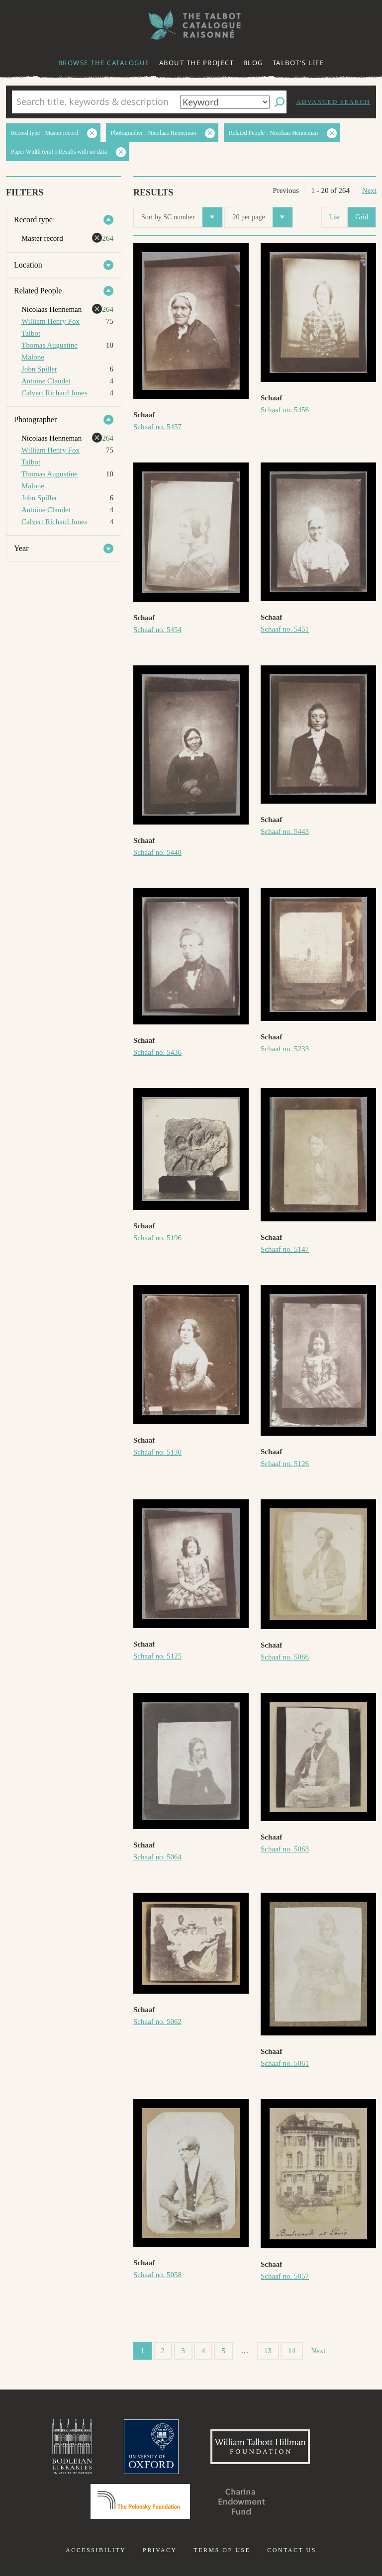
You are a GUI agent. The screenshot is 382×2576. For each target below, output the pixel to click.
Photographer (35, 419)
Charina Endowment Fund (241, 2501)
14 (291, 2351)
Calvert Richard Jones (54, 393)
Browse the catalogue (104, 62)
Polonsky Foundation (140, 2501)
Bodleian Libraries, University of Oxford (72, 2446)
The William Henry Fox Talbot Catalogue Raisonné (191, 25)
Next (369, 190)
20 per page (262, 217)
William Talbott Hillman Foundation (260, 2446)
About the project (196, 62)
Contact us (291, 2550)
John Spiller (39, 369)
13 (268, 2351)
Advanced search (333, 101)
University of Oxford (151, 2446)
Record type (33, 219)
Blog (253, 62)
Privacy (160, 2550)
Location (28, 265)
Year (21, 548)
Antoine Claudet (46, 381)
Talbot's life (298, 62)
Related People (38, 290)
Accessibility (96, 2550)
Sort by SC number (181, 217)
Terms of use (221, 2550)
